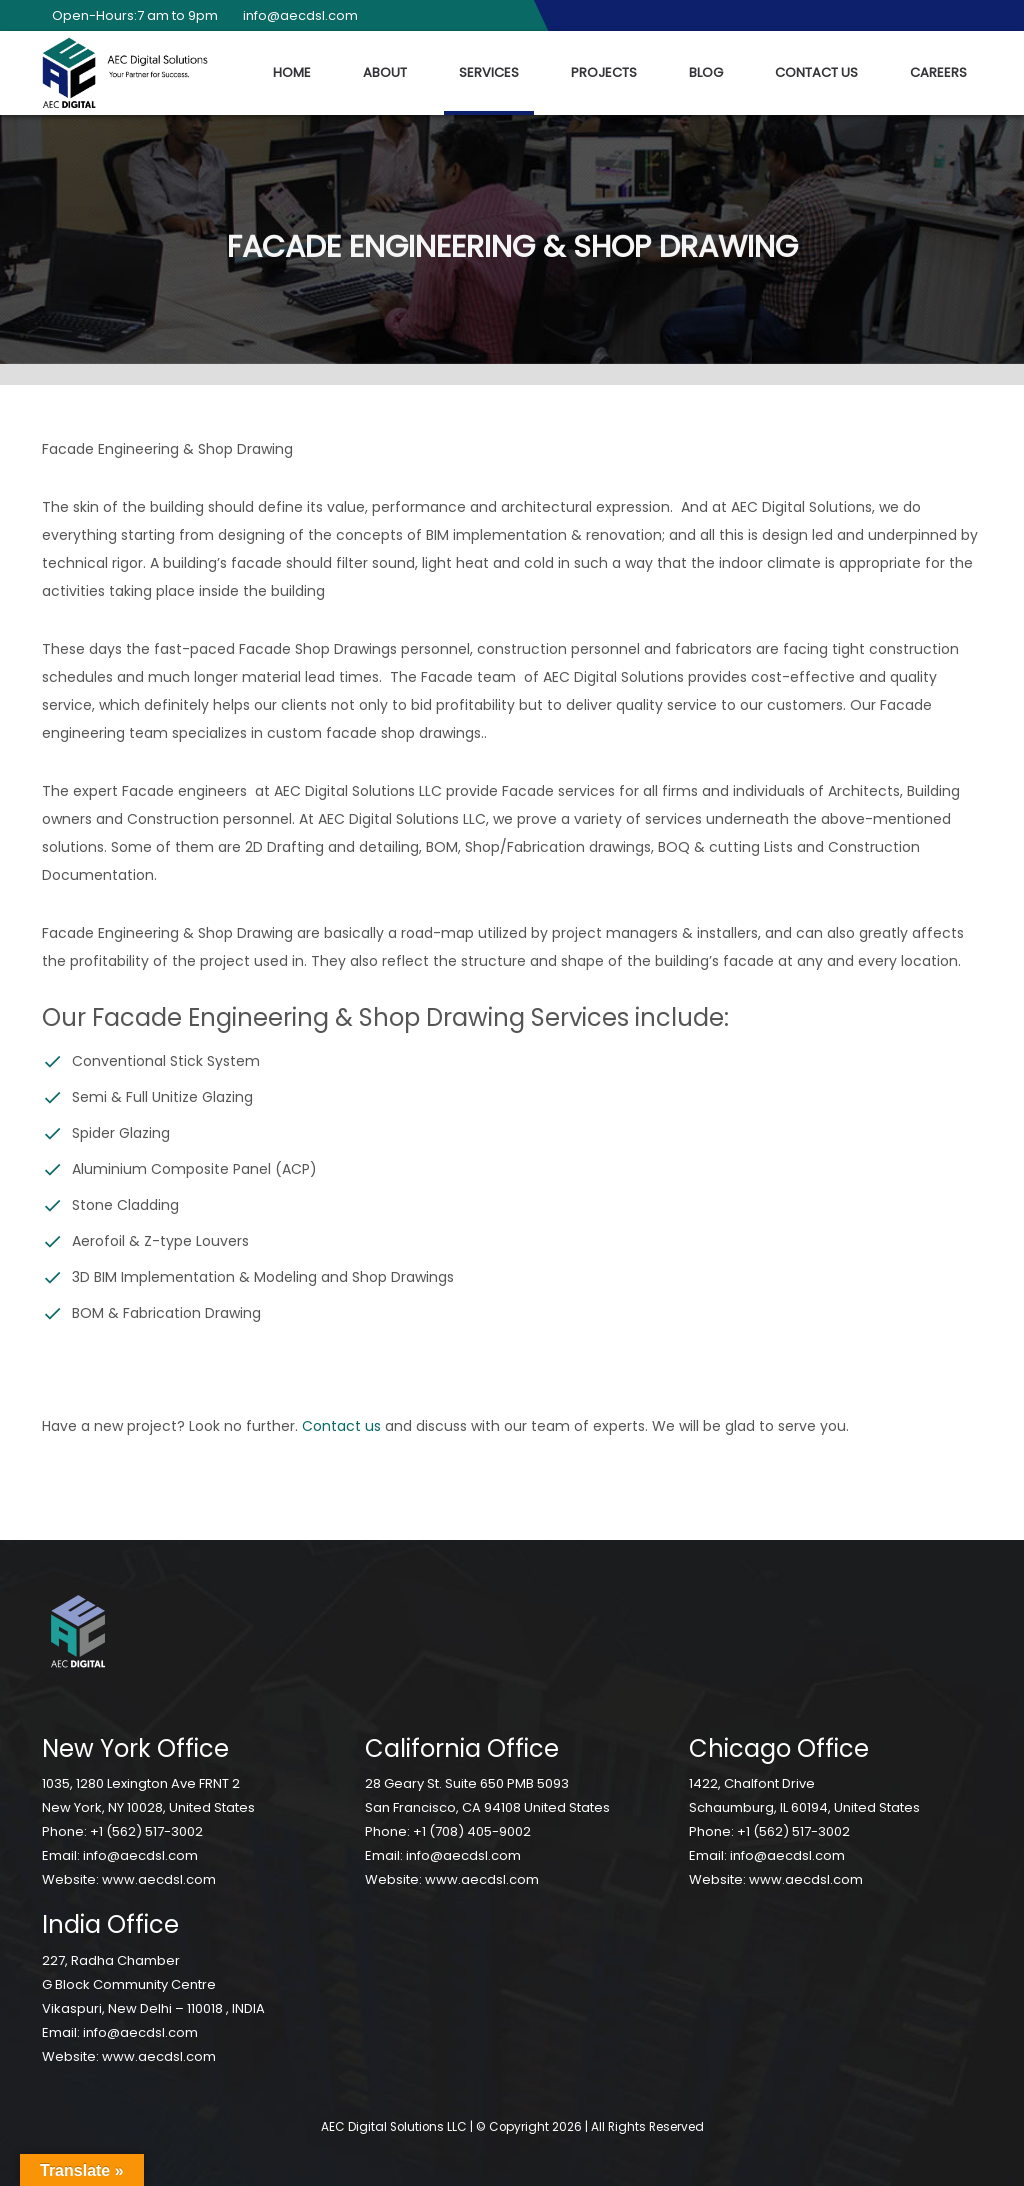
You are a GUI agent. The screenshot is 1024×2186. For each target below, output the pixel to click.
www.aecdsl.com (159, 1879)
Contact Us (816, 72)
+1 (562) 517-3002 (146, 1831)
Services (489, 72)
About (385, 72)
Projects (604, 72)
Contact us (341, 1426)
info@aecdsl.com (295, 15)
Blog (706, 72)
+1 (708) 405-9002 (472, 1831)
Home (292, 72)
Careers (938, 72)
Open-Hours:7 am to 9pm (130, 15)
